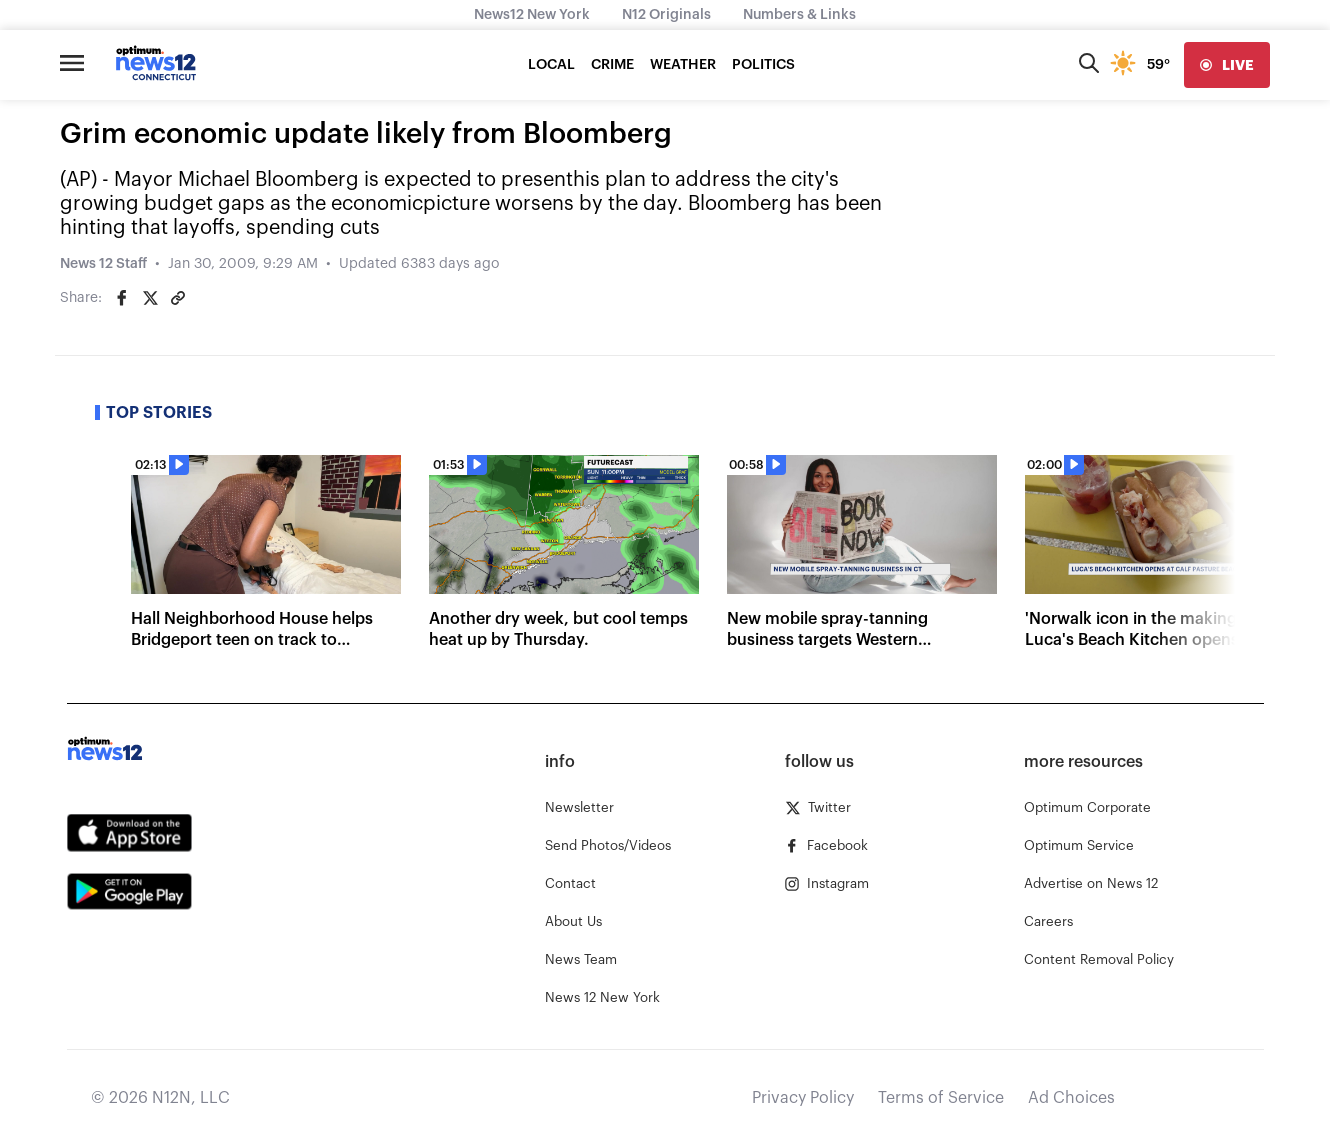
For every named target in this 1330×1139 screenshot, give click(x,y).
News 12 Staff (103, 264)
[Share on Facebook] (122, 298)
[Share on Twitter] (150, 298)
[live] (1227, 65)
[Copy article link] (178, 298)
